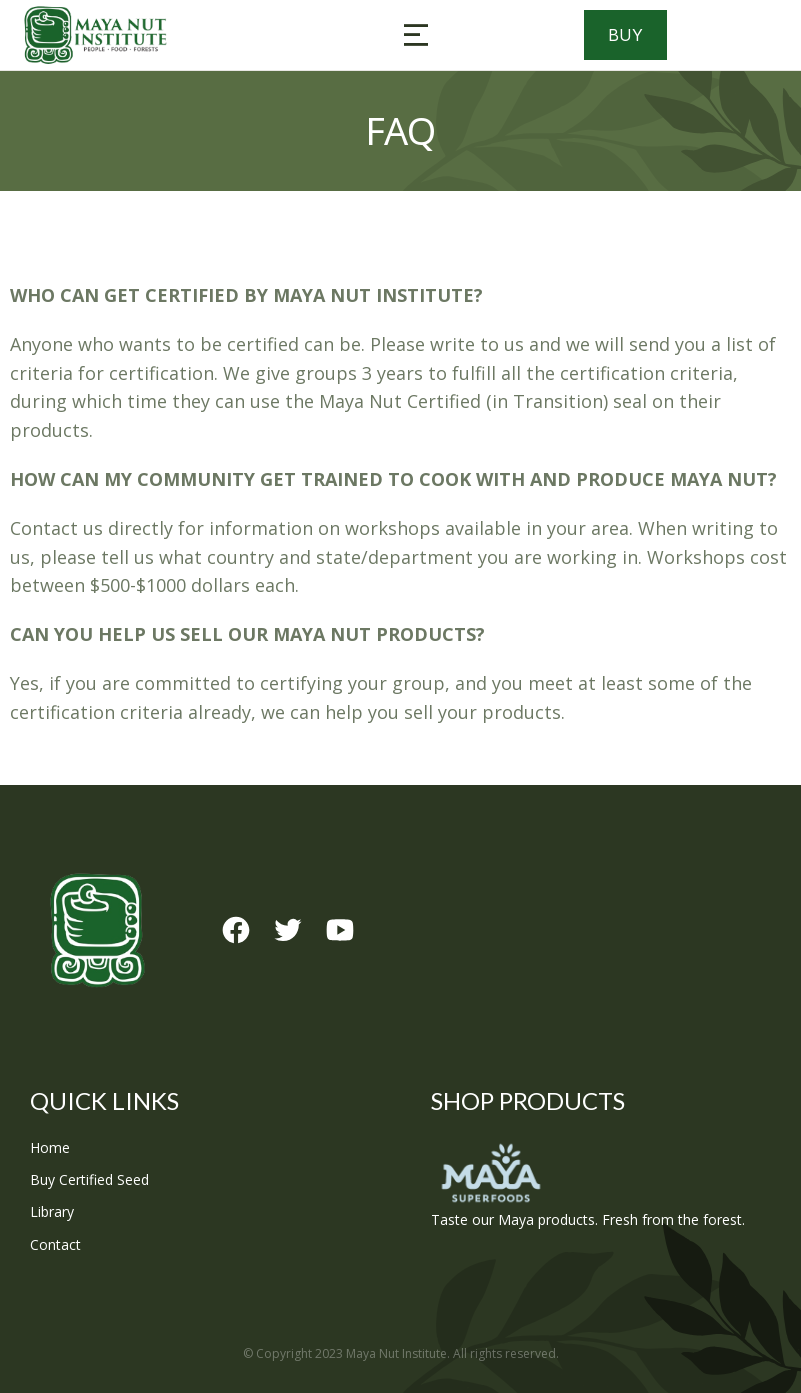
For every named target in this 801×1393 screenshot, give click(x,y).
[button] (416, 35)
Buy (625, 35)
